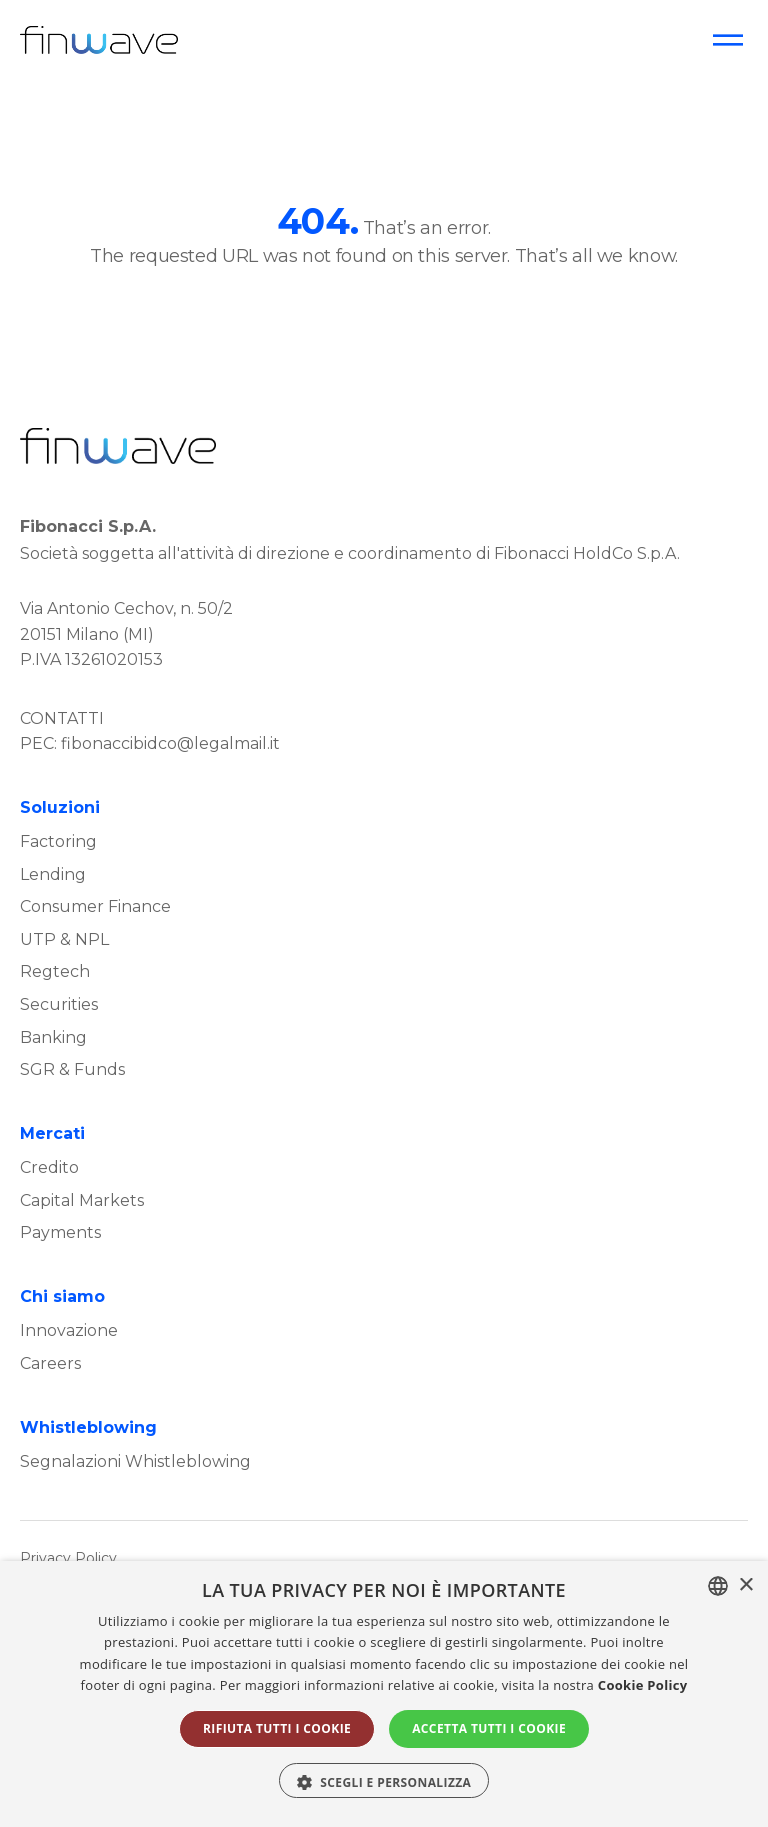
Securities (59, 1004)
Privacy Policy (68, 1558)
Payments (60, 1232)
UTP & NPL (64, 939)
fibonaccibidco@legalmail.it (170, 743)
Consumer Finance (95, 906)
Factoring (58, 841)
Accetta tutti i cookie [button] (489, 1728)
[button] (384, 1780)
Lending (53, 874)
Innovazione (69, 1330)
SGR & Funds (72, 1069)
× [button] (745, 1585)
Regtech (55, 971)
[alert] (384, 1694)
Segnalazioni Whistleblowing (135, 1461)
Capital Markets (82, 1200)
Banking (53, 1037)
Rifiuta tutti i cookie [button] (277, 1728)
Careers (50, 1363)
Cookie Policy (643, 1685)
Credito (49, 1167)
